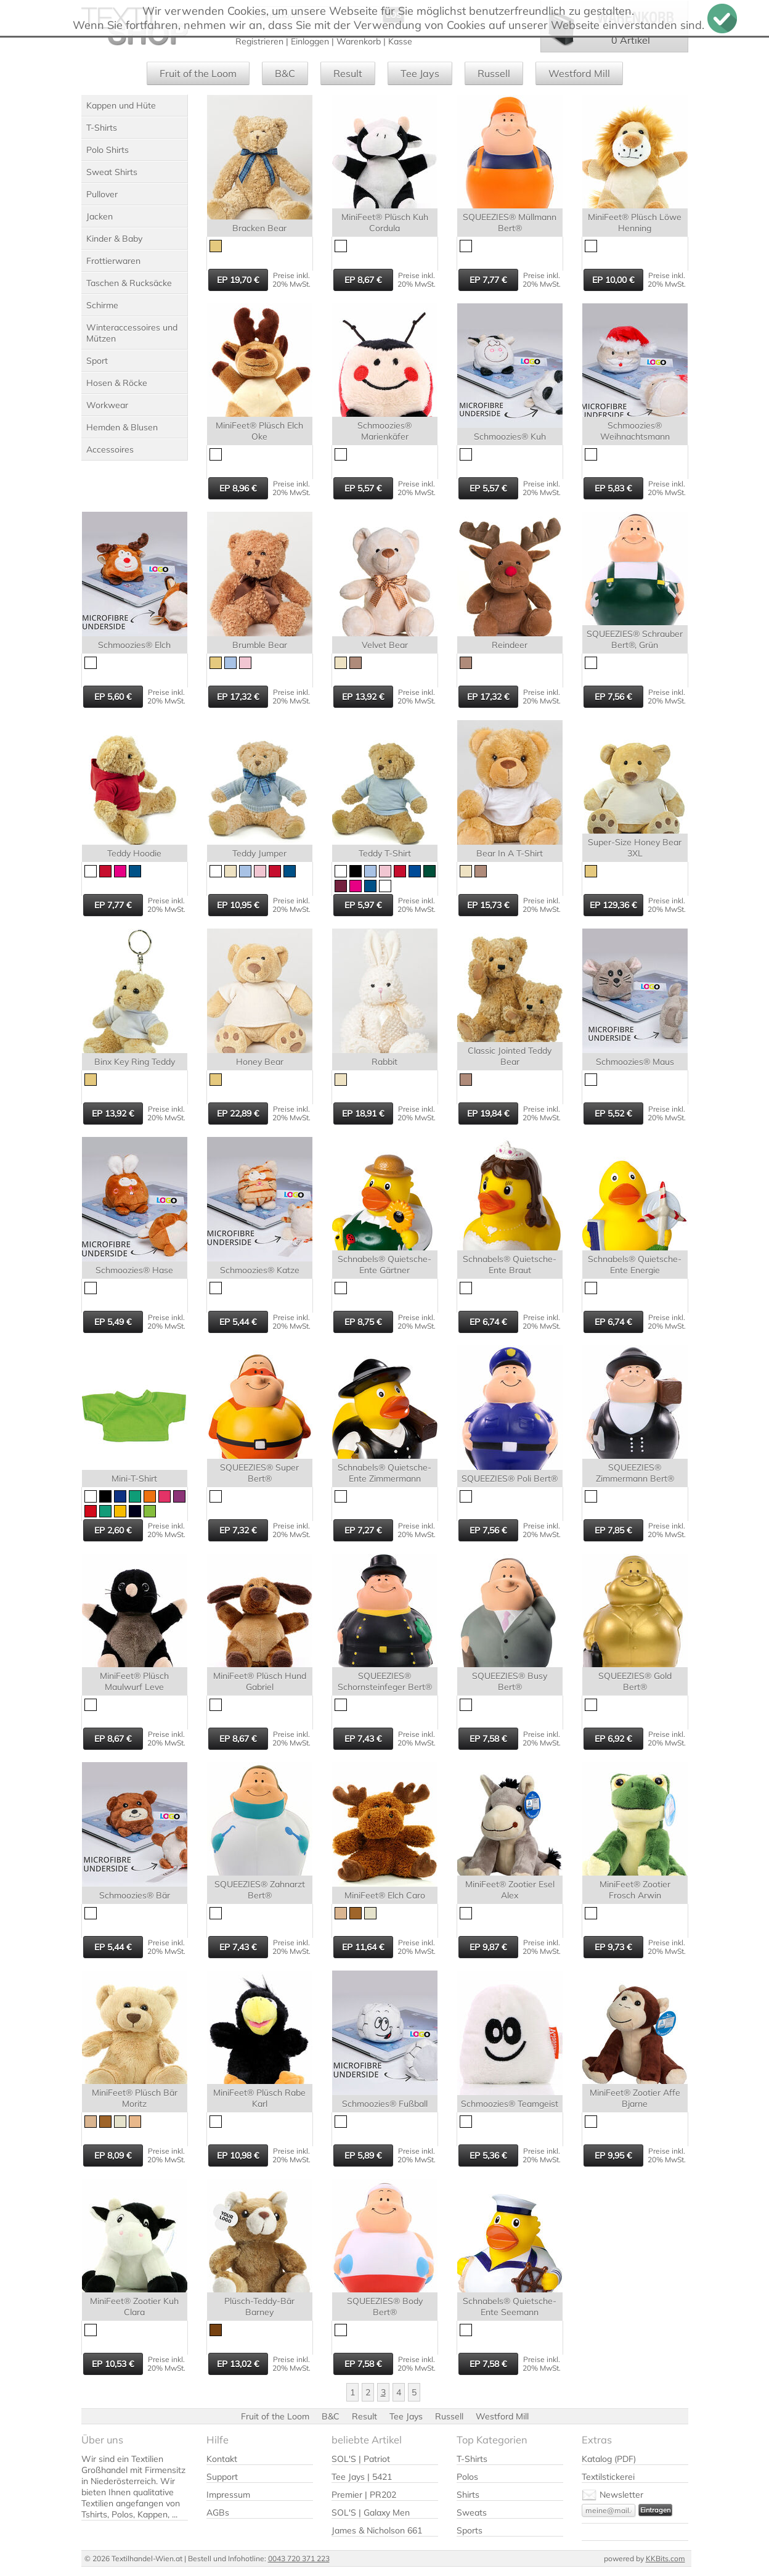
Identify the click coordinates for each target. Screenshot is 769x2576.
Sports (469, 2530)
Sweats (472, 2512)
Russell (494, 73)
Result (347, 73)
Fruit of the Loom (198, 73)
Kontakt (221, 2458)
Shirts (468, 2494)
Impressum (228, 2494)
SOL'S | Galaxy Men (371, 2512)
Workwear (107, 405)
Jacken (99, 216)
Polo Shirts (107, 149)
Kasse (400, 41)
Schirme (102, 305)
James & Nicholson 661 (377, 2530)
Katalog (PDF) (609, 2458)
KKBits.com (665, 2558)
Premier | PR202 (364, 2494)
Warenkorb (358, 41)
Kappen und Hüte (121, 105)
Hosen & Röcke (116, 382)
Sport (97, 360)
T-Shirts (101, 127)
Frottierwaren (113, 260)
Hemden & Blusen (122, 427)
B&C (285, 73)
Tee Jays (420, 73)
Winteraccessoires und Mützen (131, 333)
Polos (467, 2476)
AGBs (217, 2512)
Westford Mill (579, 73)
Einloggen (310, 41)
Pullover (102, 194)
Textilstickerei (608, 2476)
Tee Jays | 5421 (362, 2476)
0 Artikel (630, 40)
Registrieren (259, 41)
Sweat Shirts (111, 172)
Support (222, 2476)
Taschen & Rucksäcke (129, 283)
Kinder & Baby (114, 238)
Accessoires (110, 449)
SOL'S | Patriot (361, 2458)
